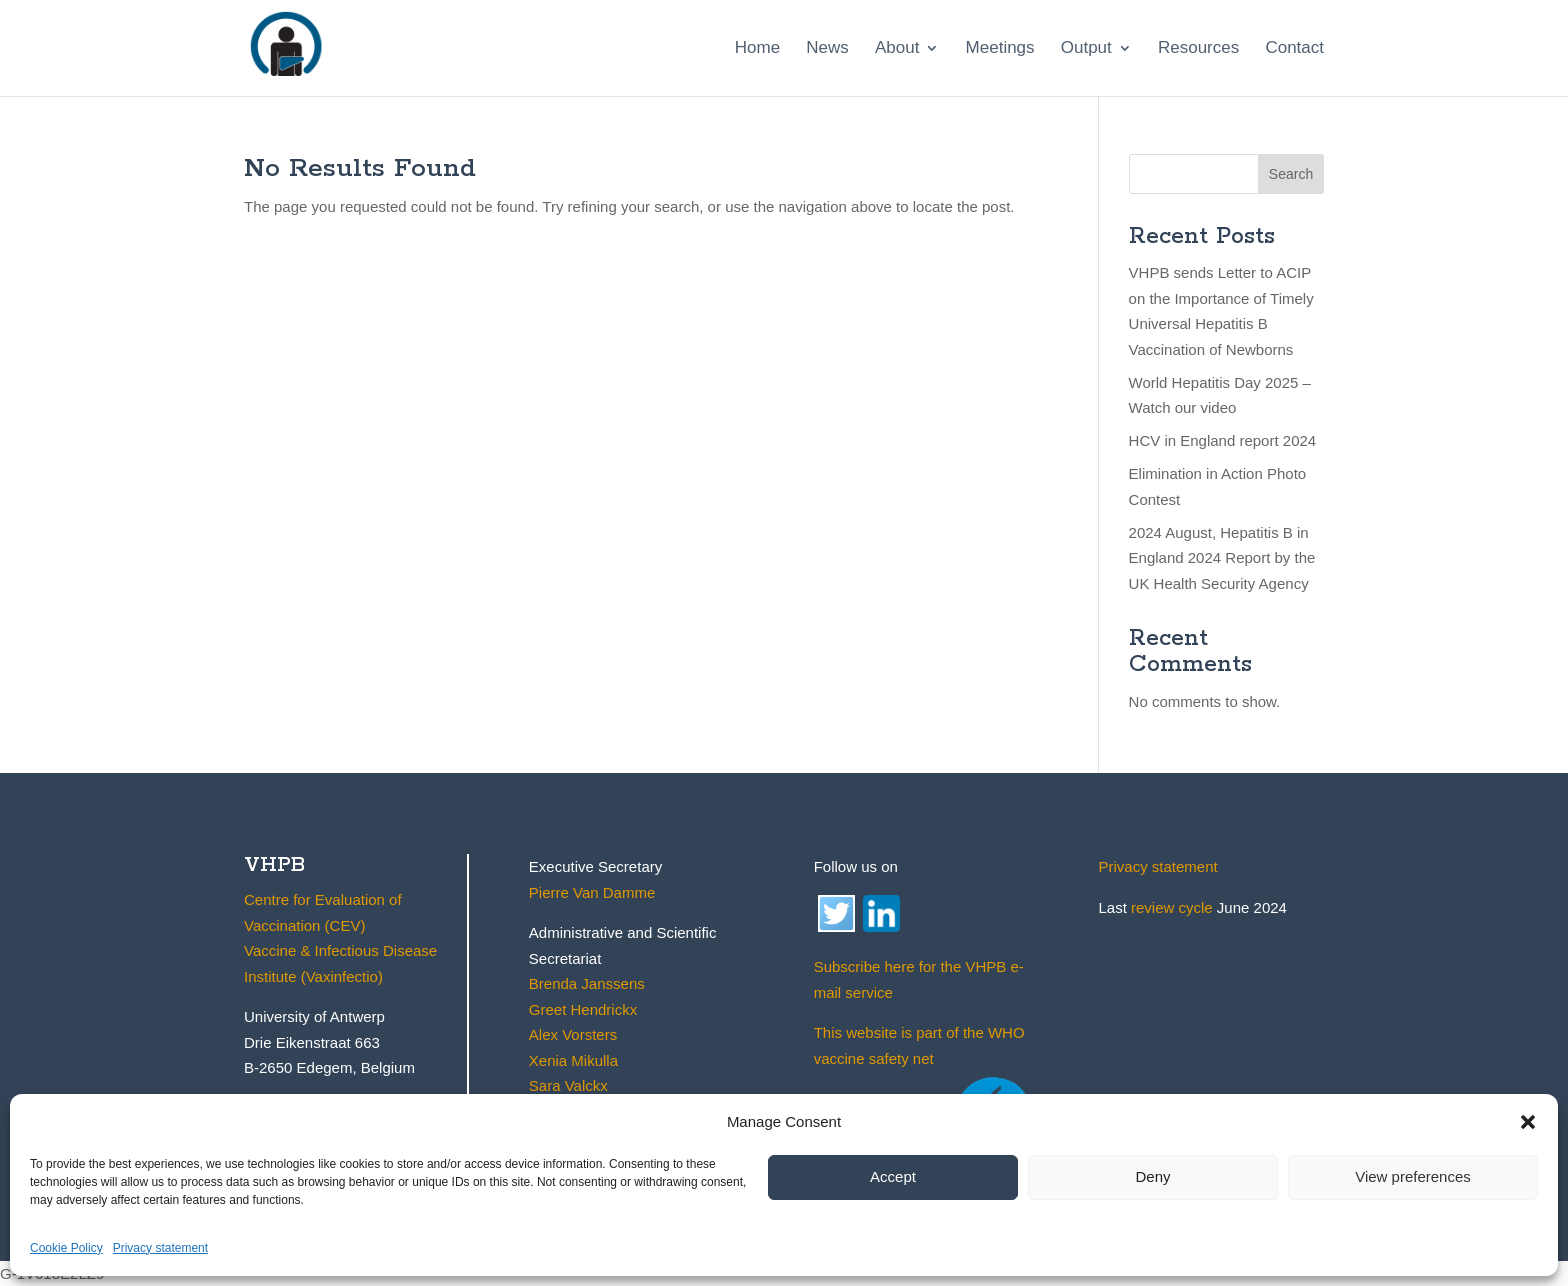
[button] (1528, 1122)
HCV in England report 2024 (1223, 440)
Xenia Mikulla (573, 1060)
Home (757, 49)
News (827, 49)
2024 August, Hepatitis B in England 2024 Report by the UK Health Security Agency (1222, 558)
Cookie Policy (66, 1248)
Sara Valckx (568, 1085)
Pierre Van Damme (592, 892)
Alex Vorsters (573, 1034)
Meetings (1000, 49)
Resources (1198, 49)
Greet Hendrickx (583, 1009)
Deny (1152, 1176)
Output (1086, 49)
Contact (1294, 49)
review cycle (1172, 907)
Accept (893, 1176)
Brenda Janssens (587, 983)
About (897, 49)
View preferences (1413, 1176)
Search (1291, 174)
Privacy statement (160, 1248)
